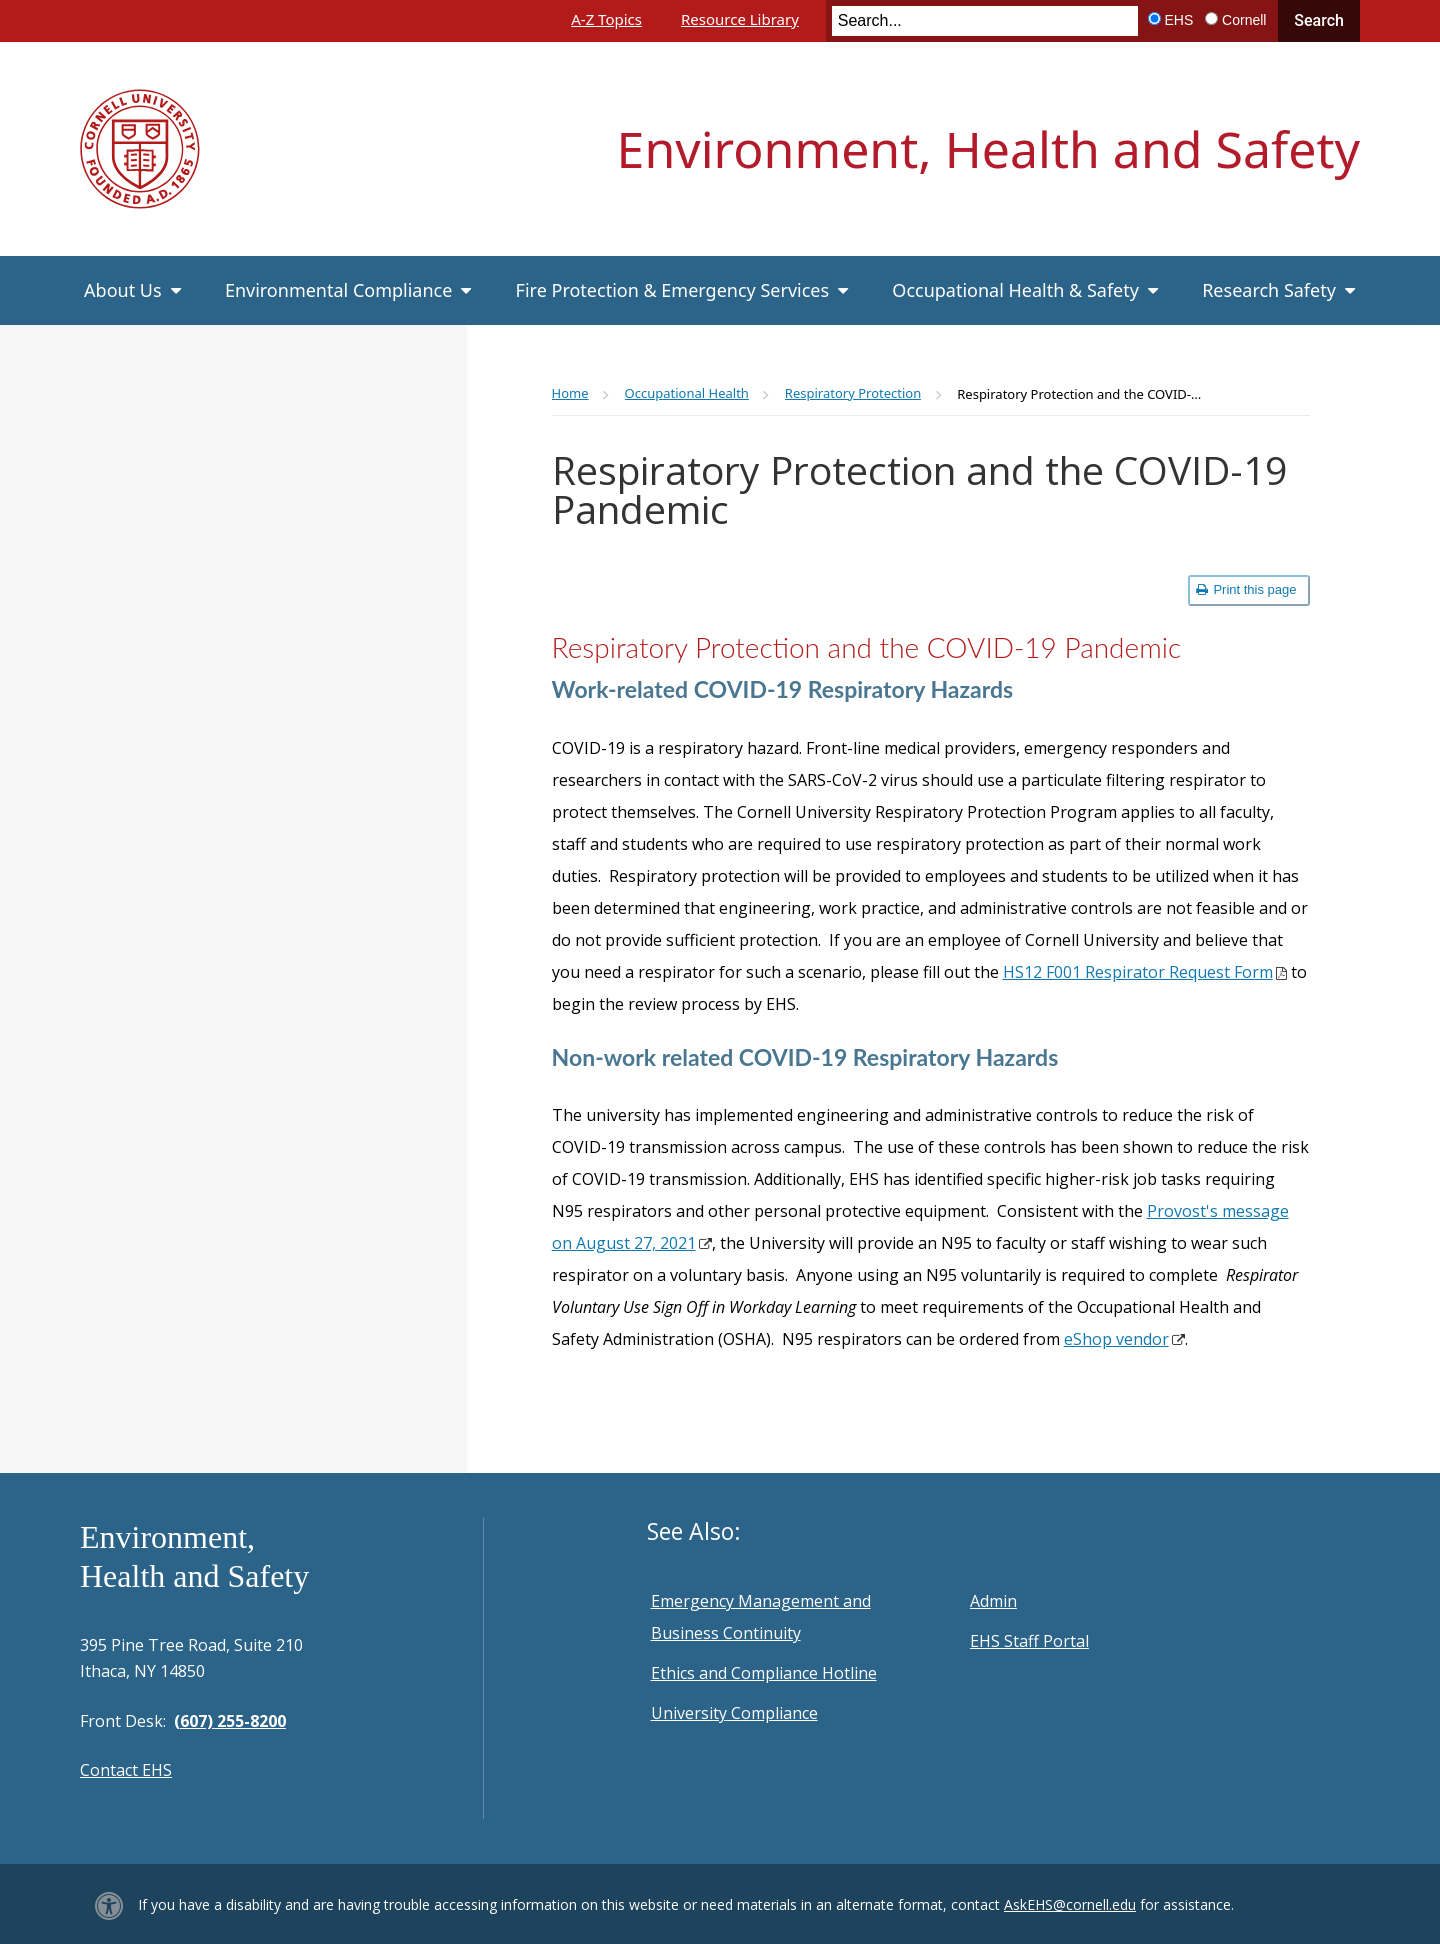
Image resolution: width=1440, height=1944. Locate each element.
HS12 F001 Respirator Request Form (1138, 972)
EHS (1179, 20)
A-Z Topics (606, 19)
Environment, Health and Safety (988, 149)
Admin (993, 1601)
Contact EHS (126, 1770)
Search (1319, 20)
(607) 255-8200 (230, 1721)
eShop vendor (1116, 1339)
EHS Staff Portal (1029, 1641)
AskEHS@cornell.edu (1070, 1904)
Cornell (1244, 20)
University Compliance (734, 1713)
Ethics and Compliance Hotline (764, 1673)
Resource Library (740, 19)
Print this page (1246, 589)
